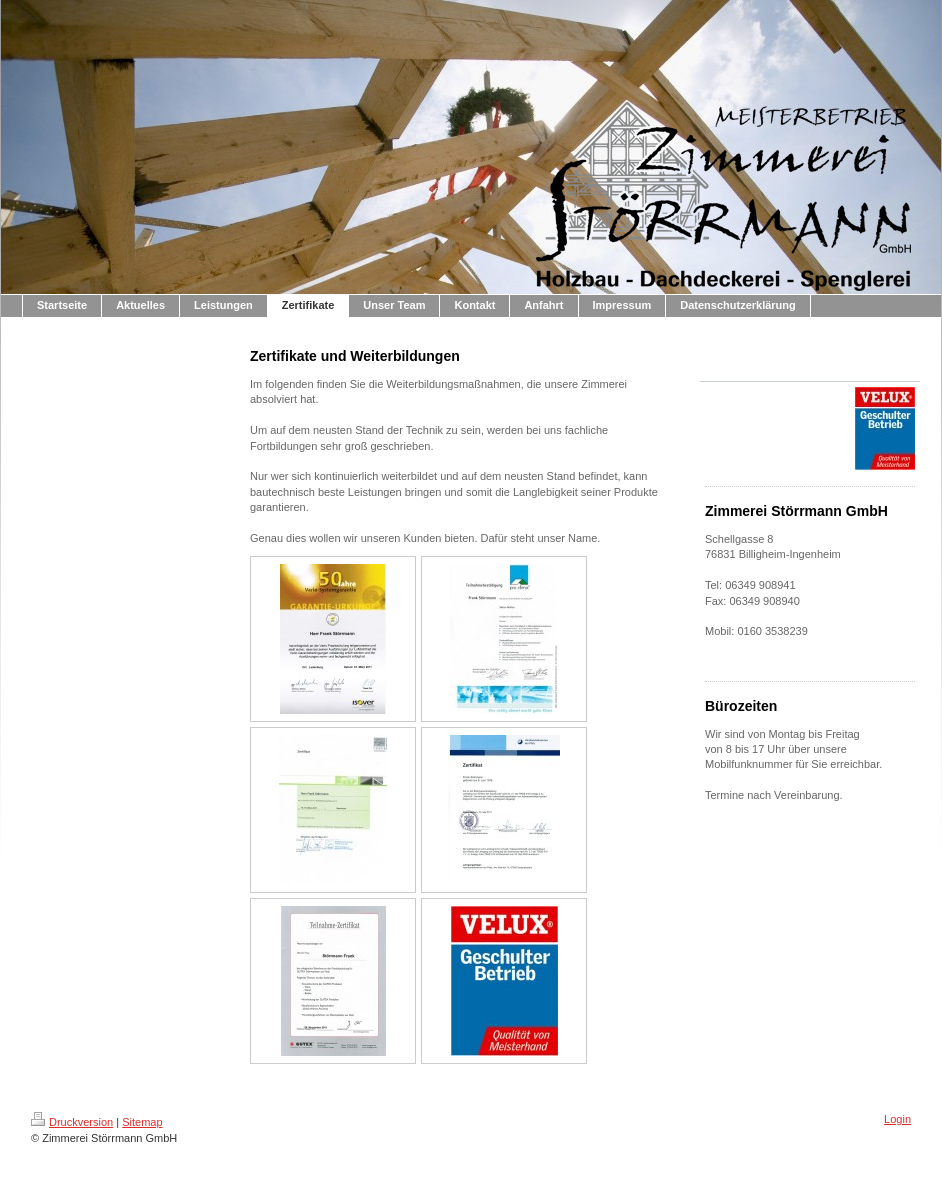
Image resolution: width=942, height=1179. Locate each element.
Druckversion (72, 1122)
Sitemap (142, 1122)
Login (897, 1119)
